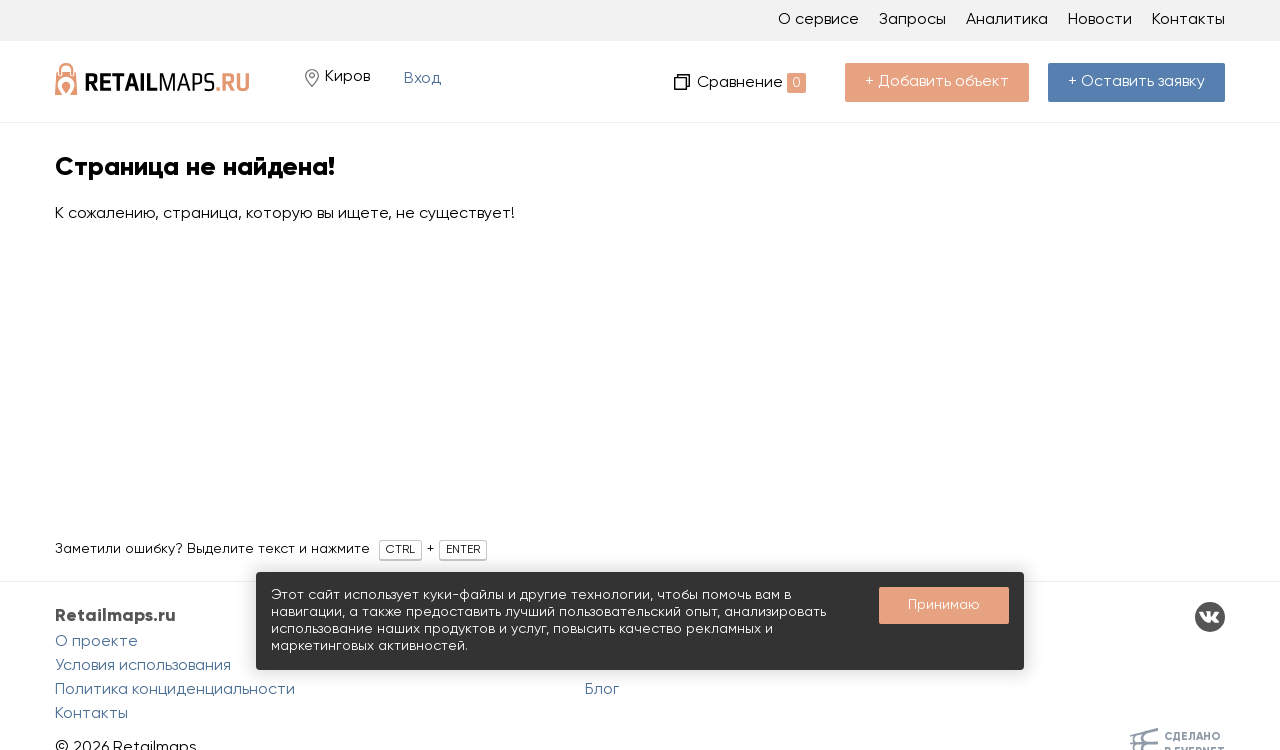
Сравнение (751, 83)
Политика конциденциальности (175, 690)
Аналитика (1007, 20)
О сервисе (818, 20)
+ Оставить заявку (1136, 82)
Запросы (912, 20)
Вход (422, 79)
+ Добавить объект (937, 82)
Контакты (1188, 20)
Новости (1100, 20)
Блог (602, 690)
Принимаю (944, 605)
